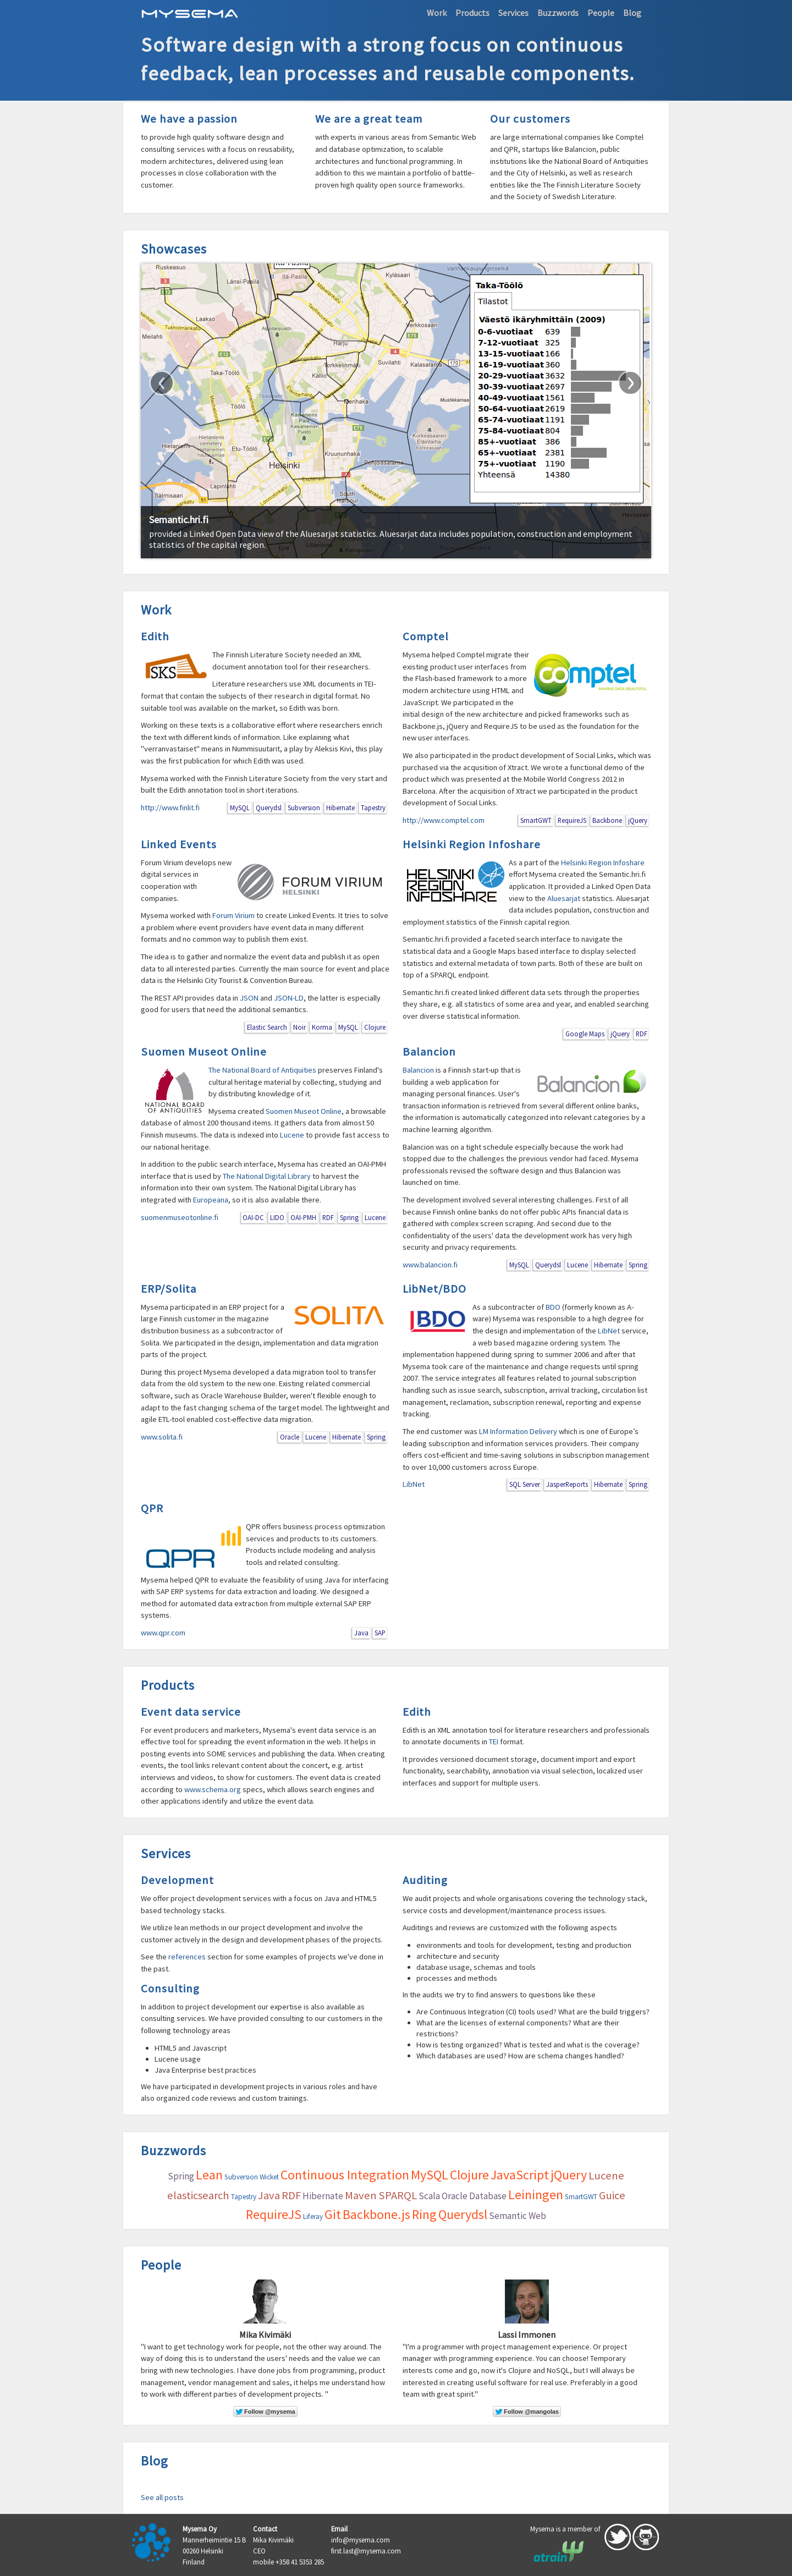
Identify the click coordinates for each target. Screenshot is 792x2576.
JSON (249, 998)
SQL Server (524, 1484)
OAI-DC (253, 1217)
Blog (632, 12)
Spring (349, 1217)
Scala (429, 2196)
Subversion (304, 807)
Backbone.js (376, 2214)
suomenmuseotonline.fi (179, 1217)
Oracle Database (474, 2196)
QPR (152, 1508)
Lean (209, 2174)
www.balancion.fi (430, 1265)
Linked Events (179, 844)
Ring (424, 2214)
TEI (493, 1741)
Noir (299, 1027)
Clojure (375, 1027)
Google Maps (584, 1033)
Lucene (292, 1135)
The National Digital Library (267, 1176)
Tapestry (373, 807)
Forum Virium (233, 915)
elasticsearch (198, 2195)
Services (513, 12)
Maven (361, 2195)
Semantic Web (517, 2216)
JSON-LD (289, 998)
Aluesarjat (563, 898)
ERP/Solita (168, 1289)
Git (332, 2214)
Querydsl (269, 807)
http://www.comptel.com (444, 820)
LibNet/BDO (434, 1289)
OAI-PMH (303, 1217)
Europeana (210, 1200)
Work (437, 12)
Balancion (429, 1052)
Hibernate (340, 807)
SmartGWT (536, 820)
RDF (641, 1033)
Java (361, 1632)
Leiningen (535, 2194)
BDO (553, 1307)
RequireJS (572, 820)
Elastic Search (267, 1027)
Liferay (313, 2216)
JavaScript (520, 2174)
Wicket (269, 2177)
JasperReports (567, 1484)
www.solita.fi (162, 1437)
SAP (380, 1632)
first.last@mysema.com (366, 2550)
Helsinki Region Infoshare (472, 844)
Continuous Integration (344, 2174)
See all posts (162, 2497)
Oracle (289, 1436)
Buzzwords (558, 12)
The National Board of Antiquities (262, 1070)
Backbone (607, 820)
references (187, 1957)
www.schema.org (212, 1789)
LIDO (277, 1217)
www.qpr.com (163, 1633)
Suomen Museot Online (204, 1052)
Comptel (426, 636)
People (600, 12)
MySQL (240, 807)
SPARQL (397, 2195)
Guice (612, 2195)
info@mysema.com (360, 2539)
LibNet (609, 1331)
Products (472, 12)
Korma (322, 1027)
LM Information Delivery (518, 1431)
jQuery (637, 820)
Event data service (191, 1712)
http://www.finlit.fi (170, 807)
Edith (155, 636)
